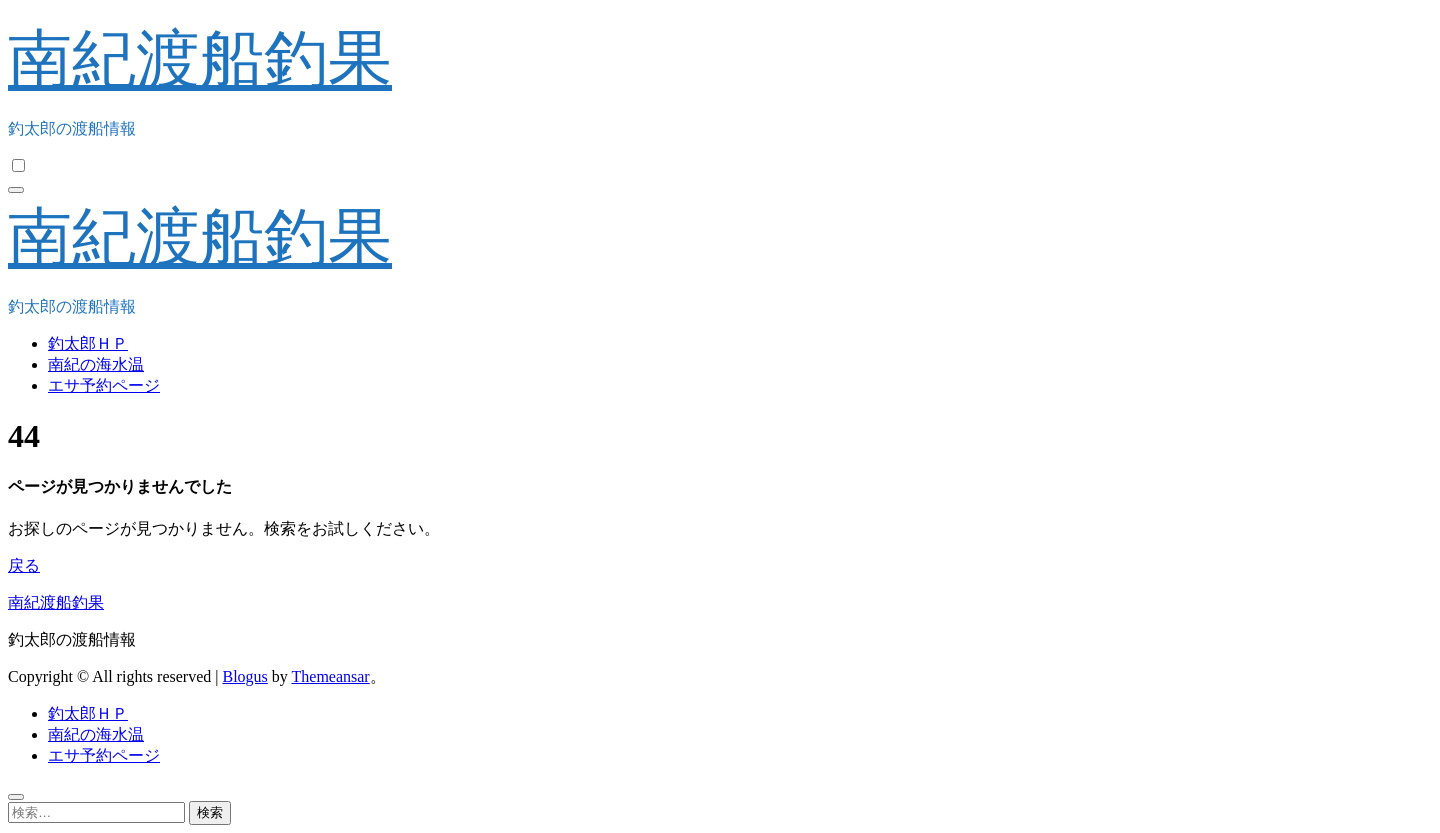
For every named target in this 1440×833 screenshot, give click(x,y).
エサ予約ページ (104, 385)
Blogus (244, 676)
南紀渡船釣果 (200, 59)
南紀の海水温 (96, 364)
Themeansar (331, 676)
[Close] (16, 797)
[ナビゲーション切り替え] (16, 190)
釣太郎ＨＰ (88, 343)
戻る (24, 565)
